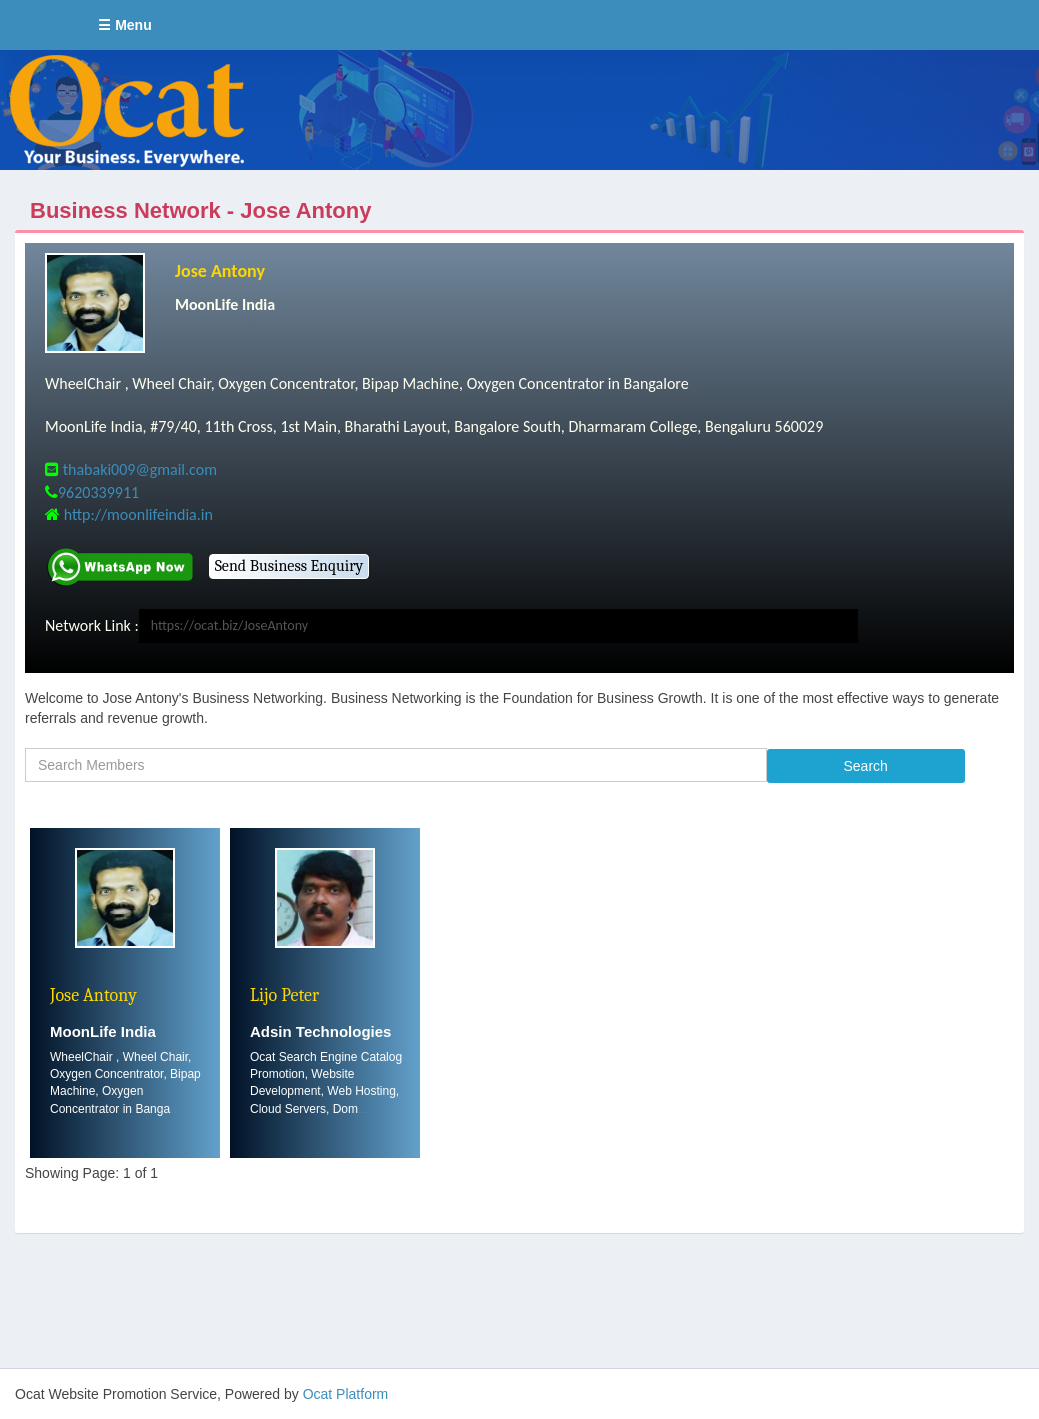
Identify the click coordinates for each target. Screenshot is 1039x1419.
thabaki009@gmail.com (140, 469)
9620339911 (98, 492)
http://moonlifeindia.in (138, 514)
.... (176, 1109)
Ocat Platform (346, 1394)
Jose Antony (220, 271)
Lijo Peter (284, 995)
